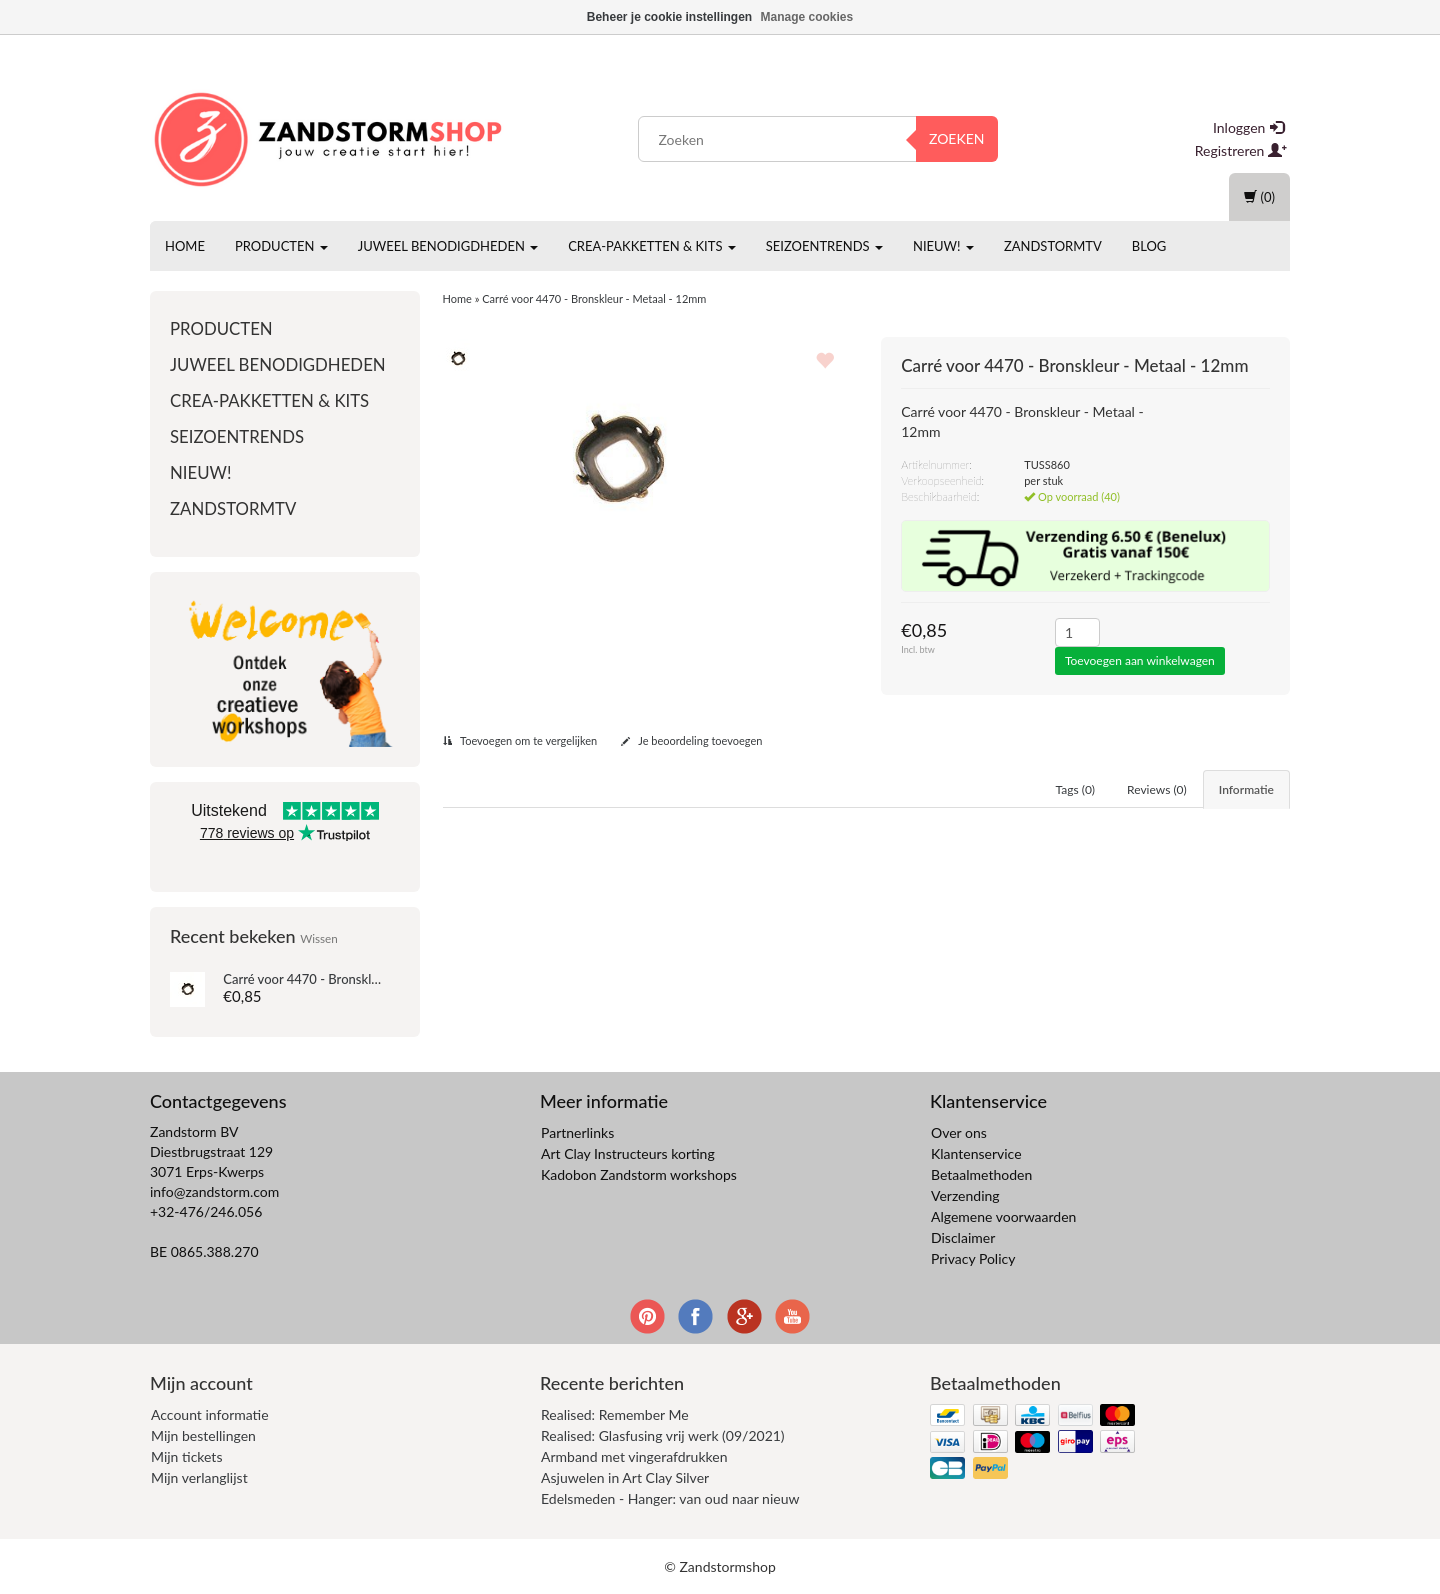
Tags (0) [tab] (1076, 789)
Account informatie (210, 1414)
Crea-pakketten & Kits (652, 246)
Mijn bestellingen (203, 1435)
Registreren (1241, 150)
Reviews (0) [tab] (1157, 789)
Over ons (959, 1132)
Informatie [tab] (1246, 789)
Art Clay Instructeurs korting (628, 1153)
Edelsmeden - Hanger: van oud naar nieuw (670, 1498)
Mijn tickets (186, 1456)
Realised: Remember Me (615, 1414)
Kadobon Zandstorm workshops (639, 1174)
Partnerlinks (577, 1132)
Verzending (965, 1195)
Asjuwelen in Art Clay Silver (625, 1477)
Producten (281, 246)
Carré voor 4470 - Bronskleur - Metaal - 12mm (356, 979)
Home (185, 246)
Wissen (319, 938)
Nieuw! (943, 246)
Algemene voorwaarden (1003, 1216)
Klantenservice (976, 1153)
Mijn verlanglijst (199, 1477)
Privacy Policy (973, 1258)
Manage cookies (807, 17)
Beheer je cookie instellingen (669, 17)
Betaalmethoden (981, 1174)
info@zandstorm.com (214, 1191)
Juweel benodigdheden (448, 246)
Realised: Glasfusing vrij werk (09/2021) (663, 1435)
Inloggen (1248, 127)
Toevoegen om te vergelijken (520, 740)
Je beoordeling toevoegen (692, 740)
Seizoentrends (824, 246)
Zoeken (957, 138)
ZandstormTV (1053, 246)
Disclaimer (963, 1237)
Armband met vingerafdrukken (634, 1456)
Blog (1149, 246)
